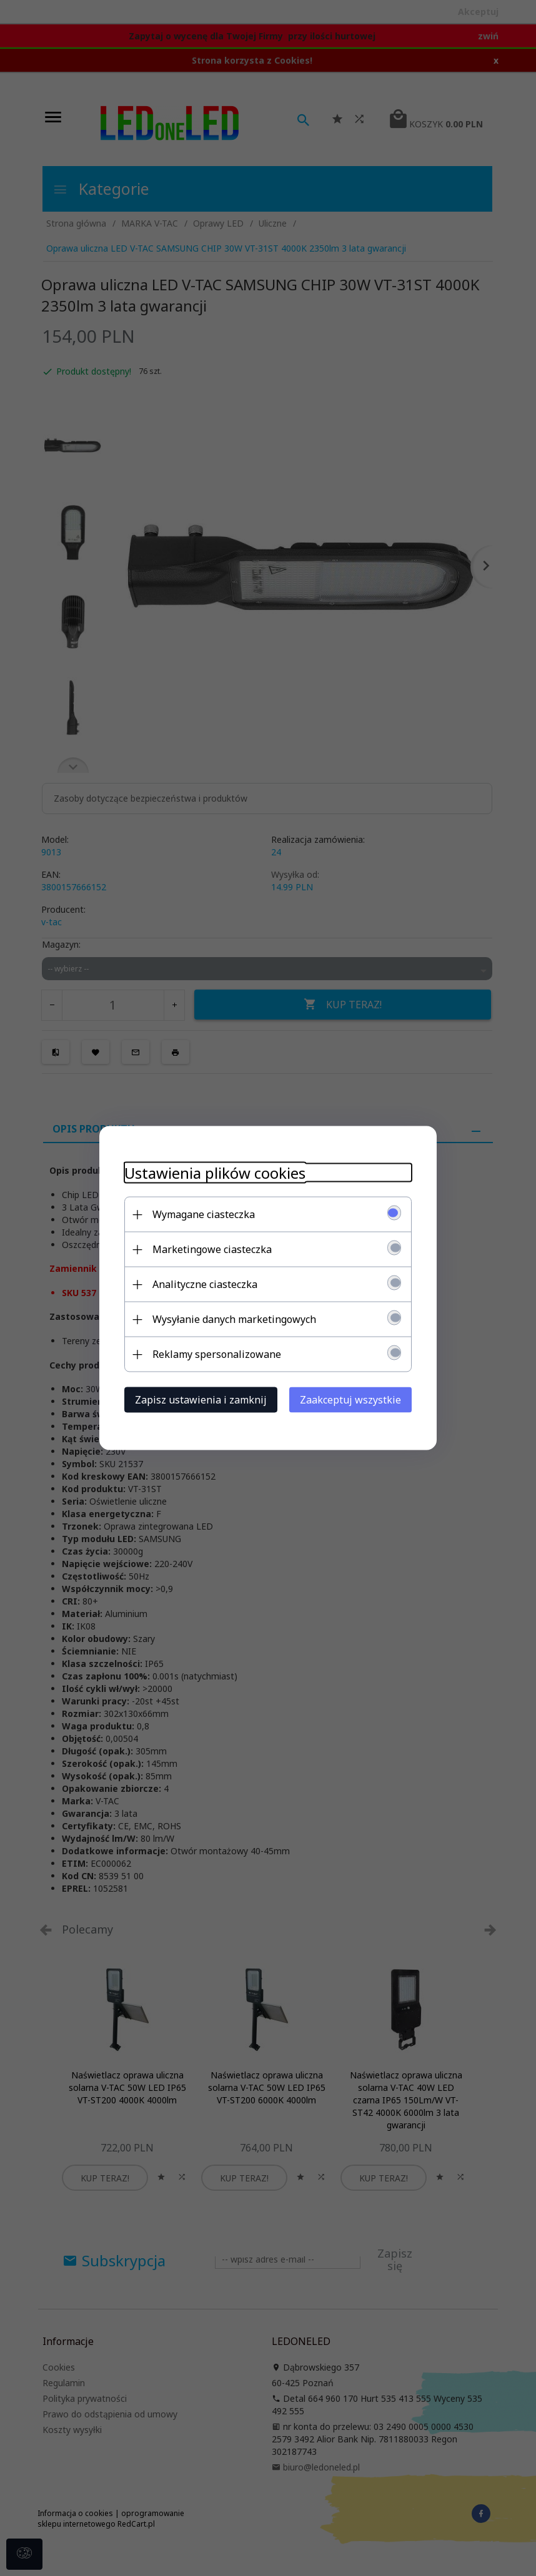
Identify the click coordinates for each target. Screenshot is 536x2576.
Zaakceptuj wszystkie (350, 1400)
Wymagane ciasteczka (203, 1214)
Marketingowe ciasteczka (212, 1249)
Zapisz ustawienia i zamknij (201, 1400)
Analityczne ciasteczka (204, 1284)
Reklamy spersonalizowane (216, 1354)
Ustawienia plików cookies (214, 1173)
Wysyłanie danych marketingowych (234, 1319)
